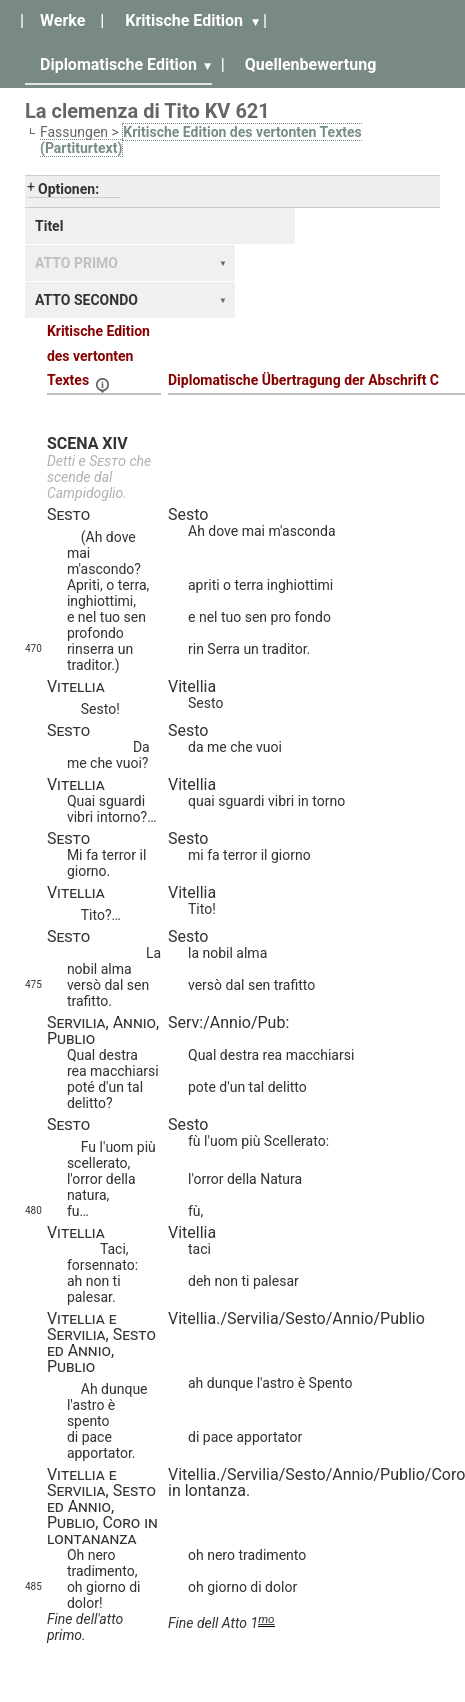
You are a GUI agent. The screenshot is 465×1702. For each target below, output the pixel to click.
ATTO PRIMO (76, 263)
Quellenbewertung (310, 64)
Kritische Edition (184, 20)
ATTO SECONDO (86, 300)
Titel (49, 226)
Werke (62, 20)
